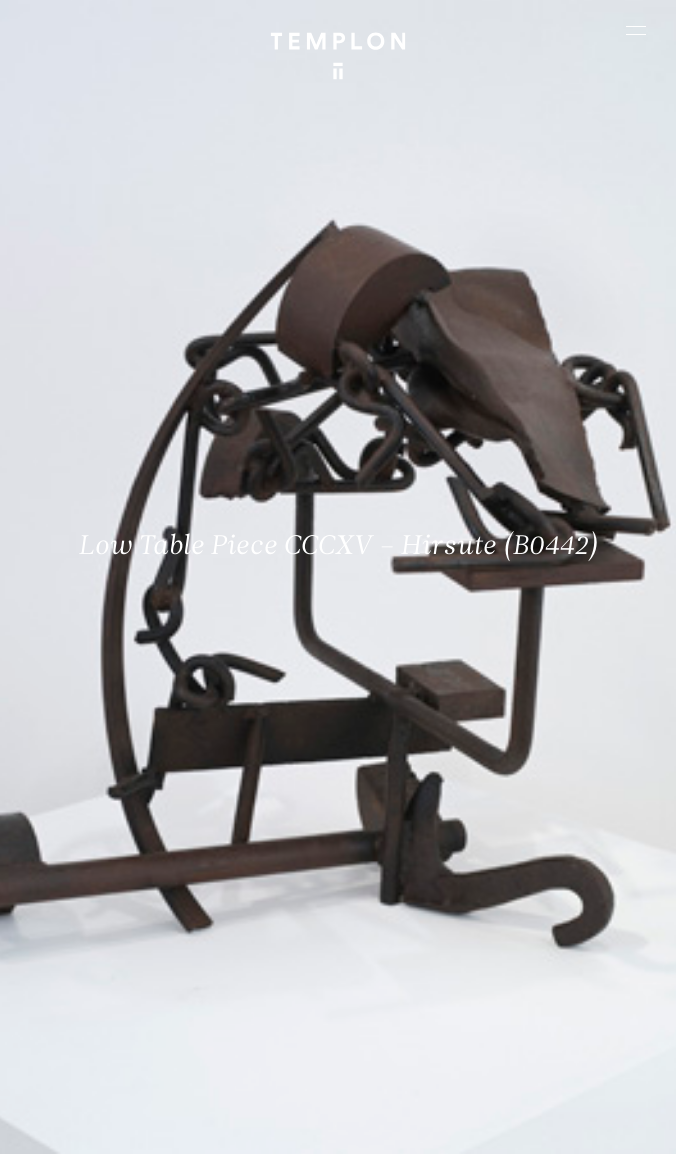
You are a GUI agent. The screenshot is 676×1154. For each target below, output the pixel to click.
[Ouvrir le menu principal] (636, 30)
